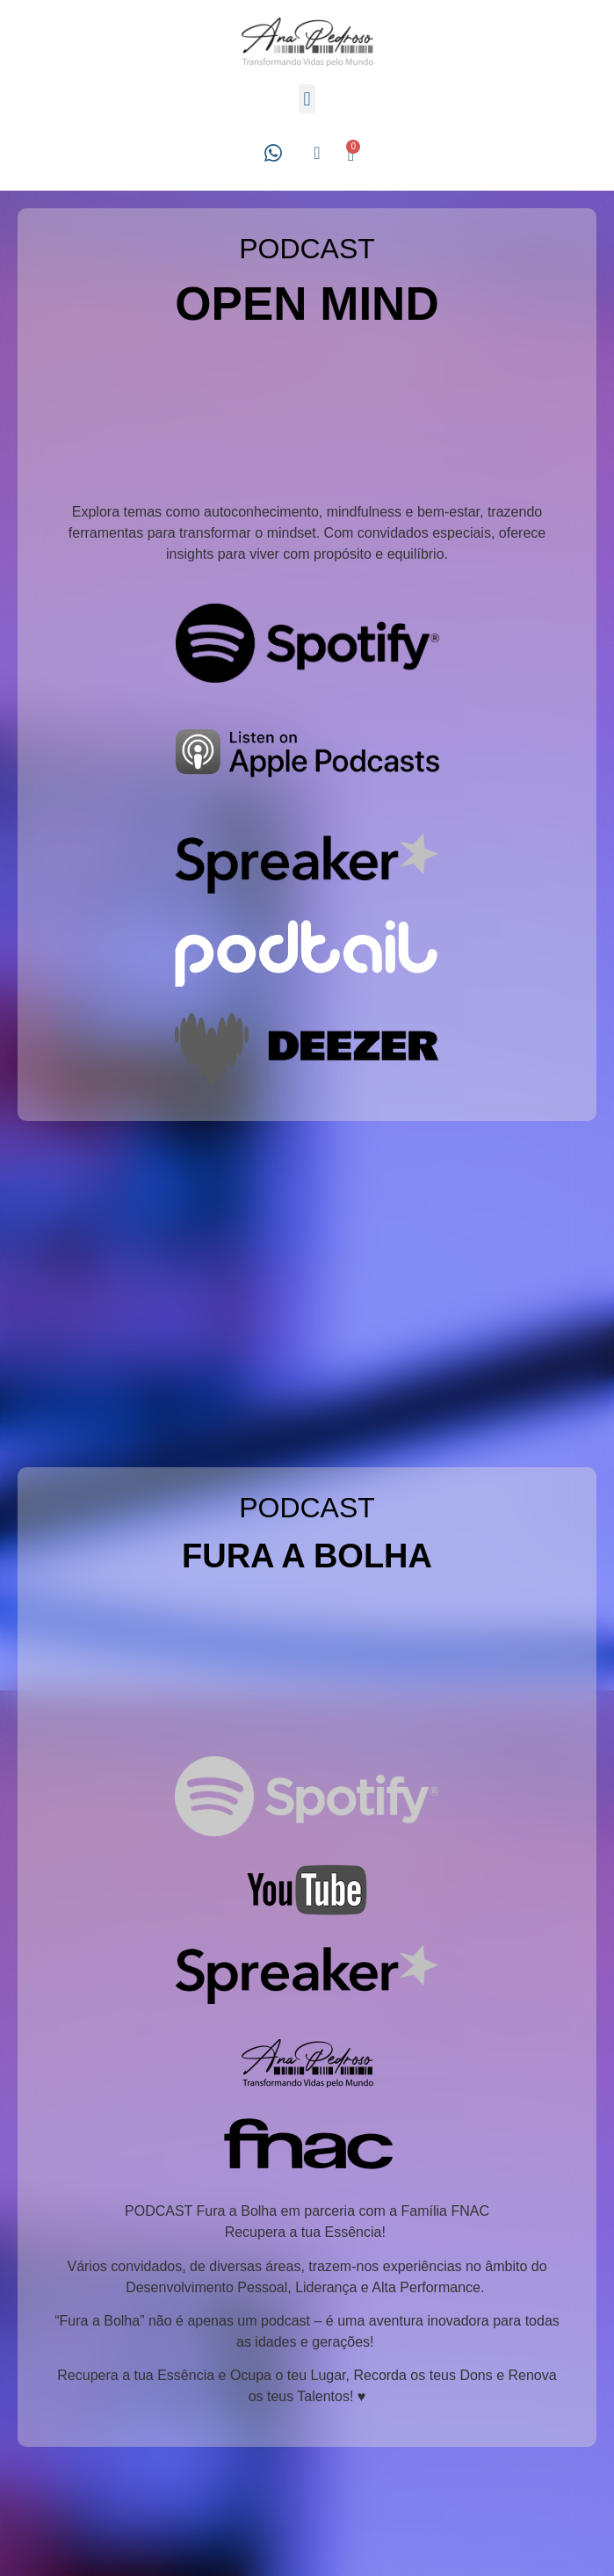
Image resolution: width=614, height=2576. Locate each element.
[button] (307, 98)
